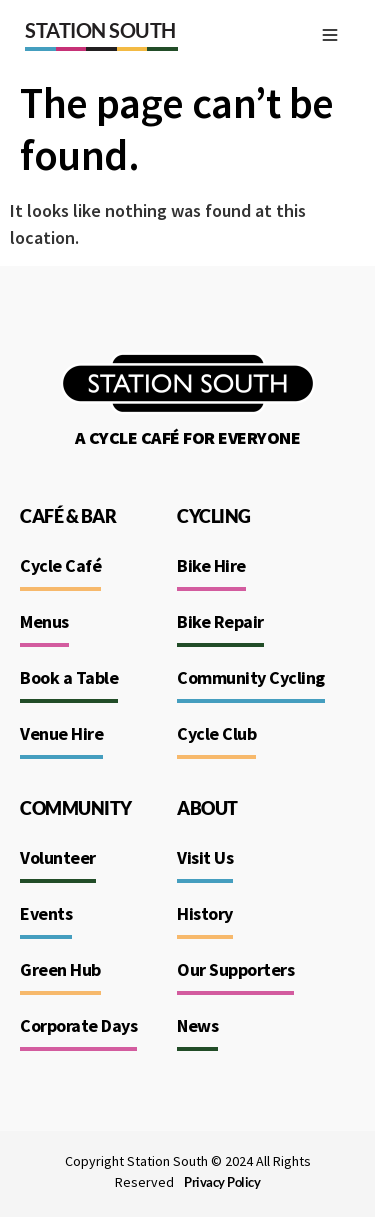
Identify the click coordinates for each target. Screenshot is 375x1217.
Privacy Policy (222, 1182)
